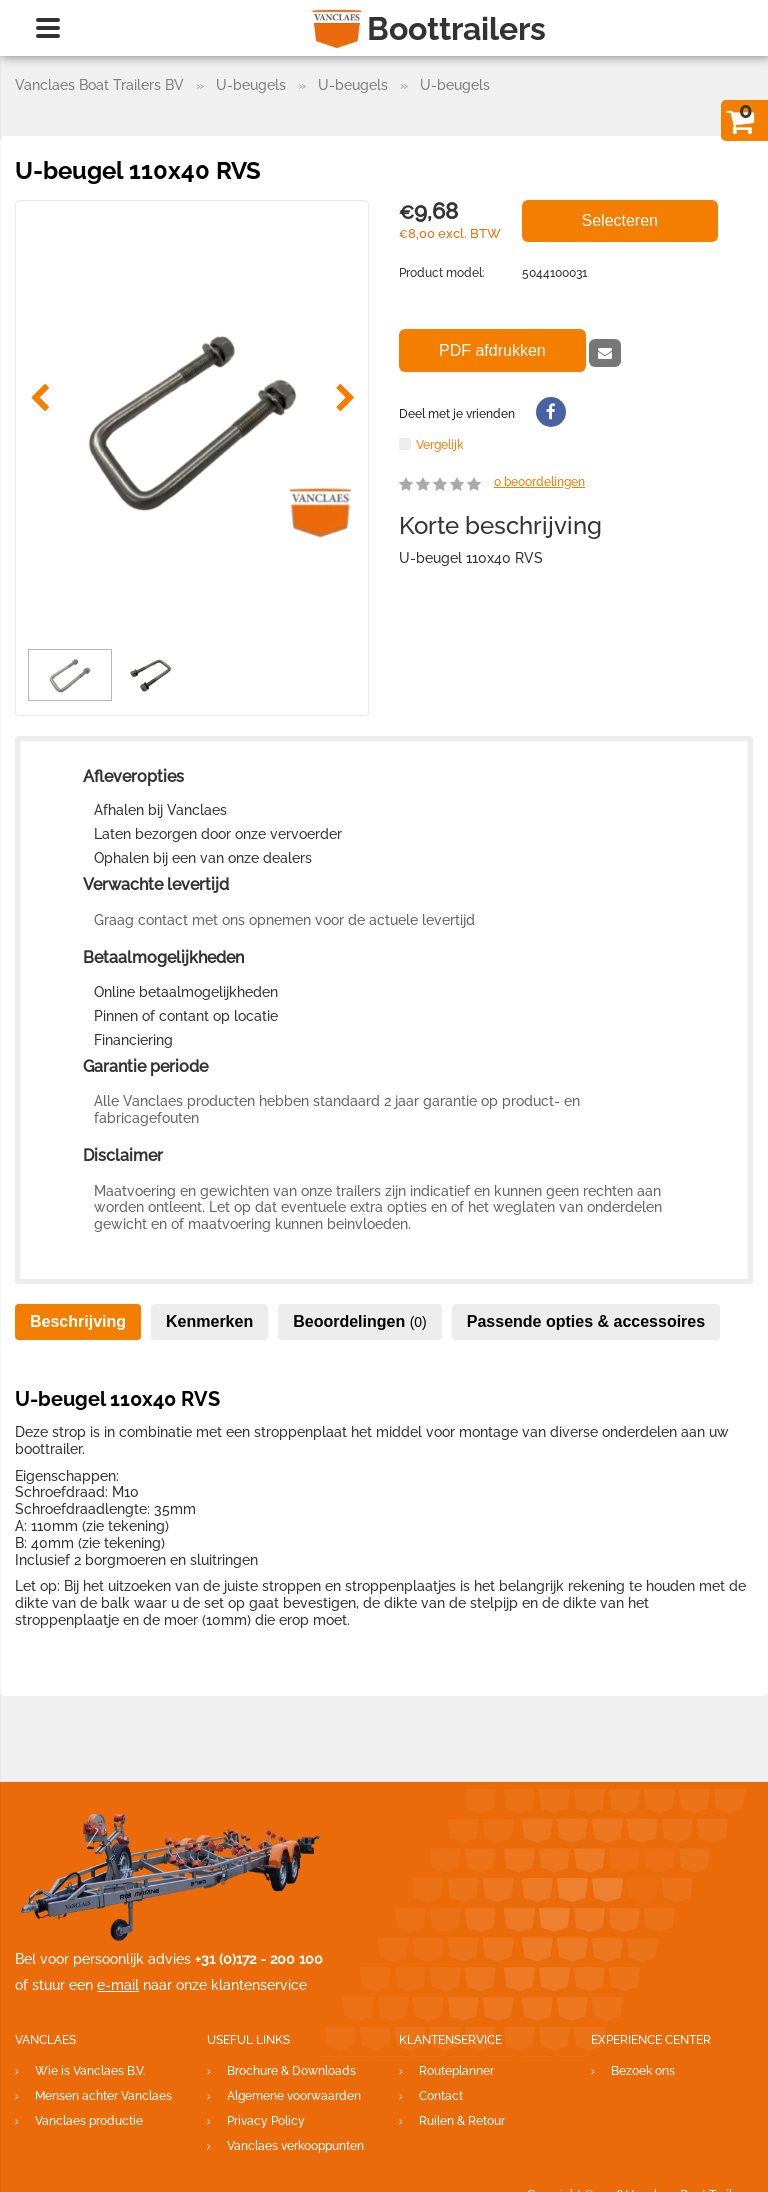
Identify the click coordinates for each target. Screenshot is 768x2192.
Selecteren (620, 220)
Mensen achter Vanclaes (103, 2096)
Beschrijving (78, 1321)
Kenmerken (209, 1321)
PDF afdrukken (492, 350)
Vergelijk (439, 444)
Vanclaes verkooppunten (295, 2146)
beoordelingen (539, 482)
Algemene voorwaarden (294, 2096)
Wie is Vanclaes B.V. (90, 2071)
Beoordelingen (360, 1321)
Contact (441, 2096)
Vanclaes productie (89, 2121)
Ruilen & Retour (462, 2121)
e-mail (118, 1985)
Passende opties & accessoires (586, 1321)
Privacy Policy (266, 2121)
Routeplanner (456, 2071)
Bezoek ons (643, 2071)
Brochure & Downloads (291, 2071)
